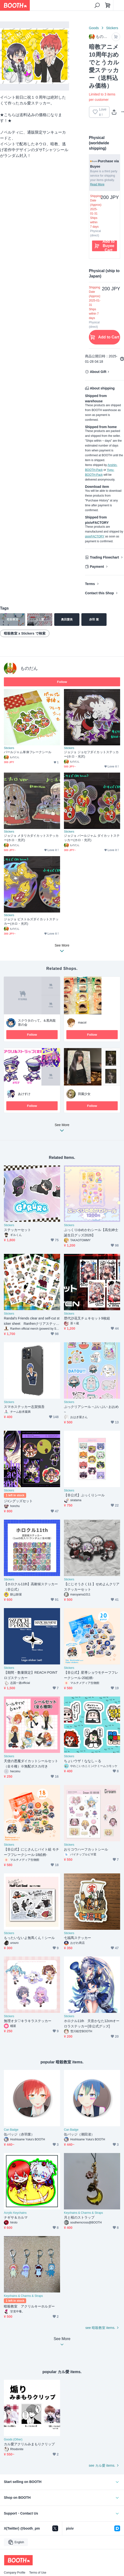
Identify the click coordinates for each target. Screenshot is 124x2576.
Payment (97, 567)
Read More (97, 184)
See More (62, 1129)
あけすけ (24, 1094)
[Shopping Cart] (107, 5)
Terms (90, 584)
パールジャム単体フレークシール (27, 752)
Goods (94, 28)
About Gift (98, 372)
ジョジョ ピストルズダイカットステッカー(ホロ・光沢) (31, 921)
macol (82, 1022)
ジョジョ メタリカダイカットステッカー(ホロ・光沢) (31, 838)
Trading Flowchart (104, 557)
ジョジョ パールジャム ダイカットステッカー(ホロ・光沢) (92, 838)
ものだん (29, 668)
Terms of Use (37, 2572)
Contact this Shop (99, 593)
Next (61, 56)
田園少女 (84, 1094)
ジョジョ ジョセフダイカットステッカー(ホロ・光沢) (91, 754)
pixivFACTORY (94, 536)
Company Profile (14, 2572)
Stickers (112, 28)
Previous (8, 56)
